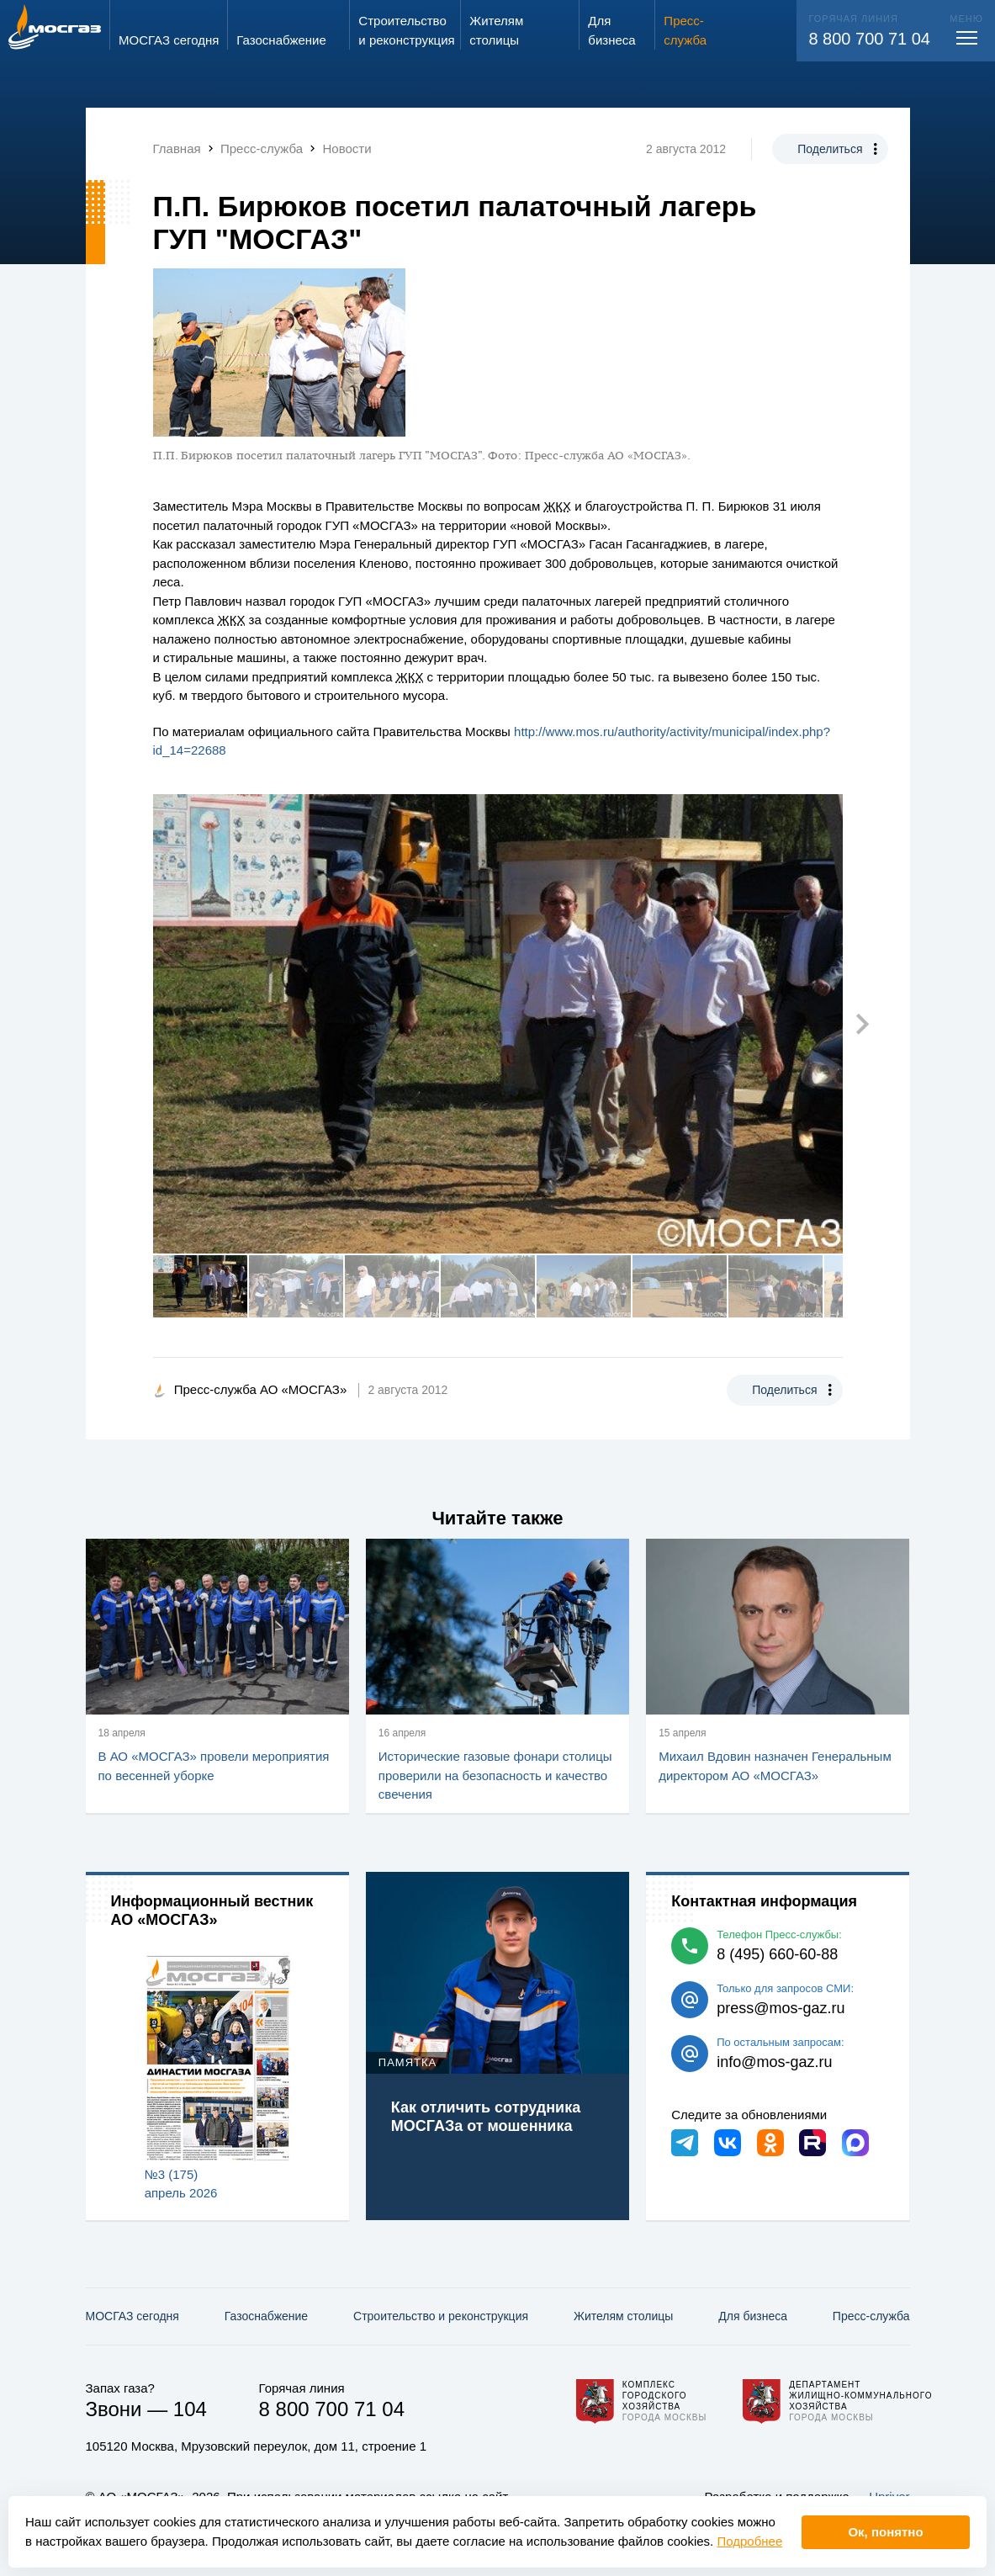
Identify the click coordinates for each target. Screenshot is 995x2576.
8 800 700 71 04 (869, 38)
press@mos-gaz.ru (780, 2008)
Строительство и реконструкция (440, 2316)
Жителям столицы (623, 2316)
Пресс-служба (871, 2316)
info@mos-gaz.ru (774, 2062)
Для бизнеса (752, 2316)
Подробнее (749, 2541)
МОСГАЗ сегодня (132, 2316)
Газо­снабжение (266, 2316)
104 (190, 2409)
